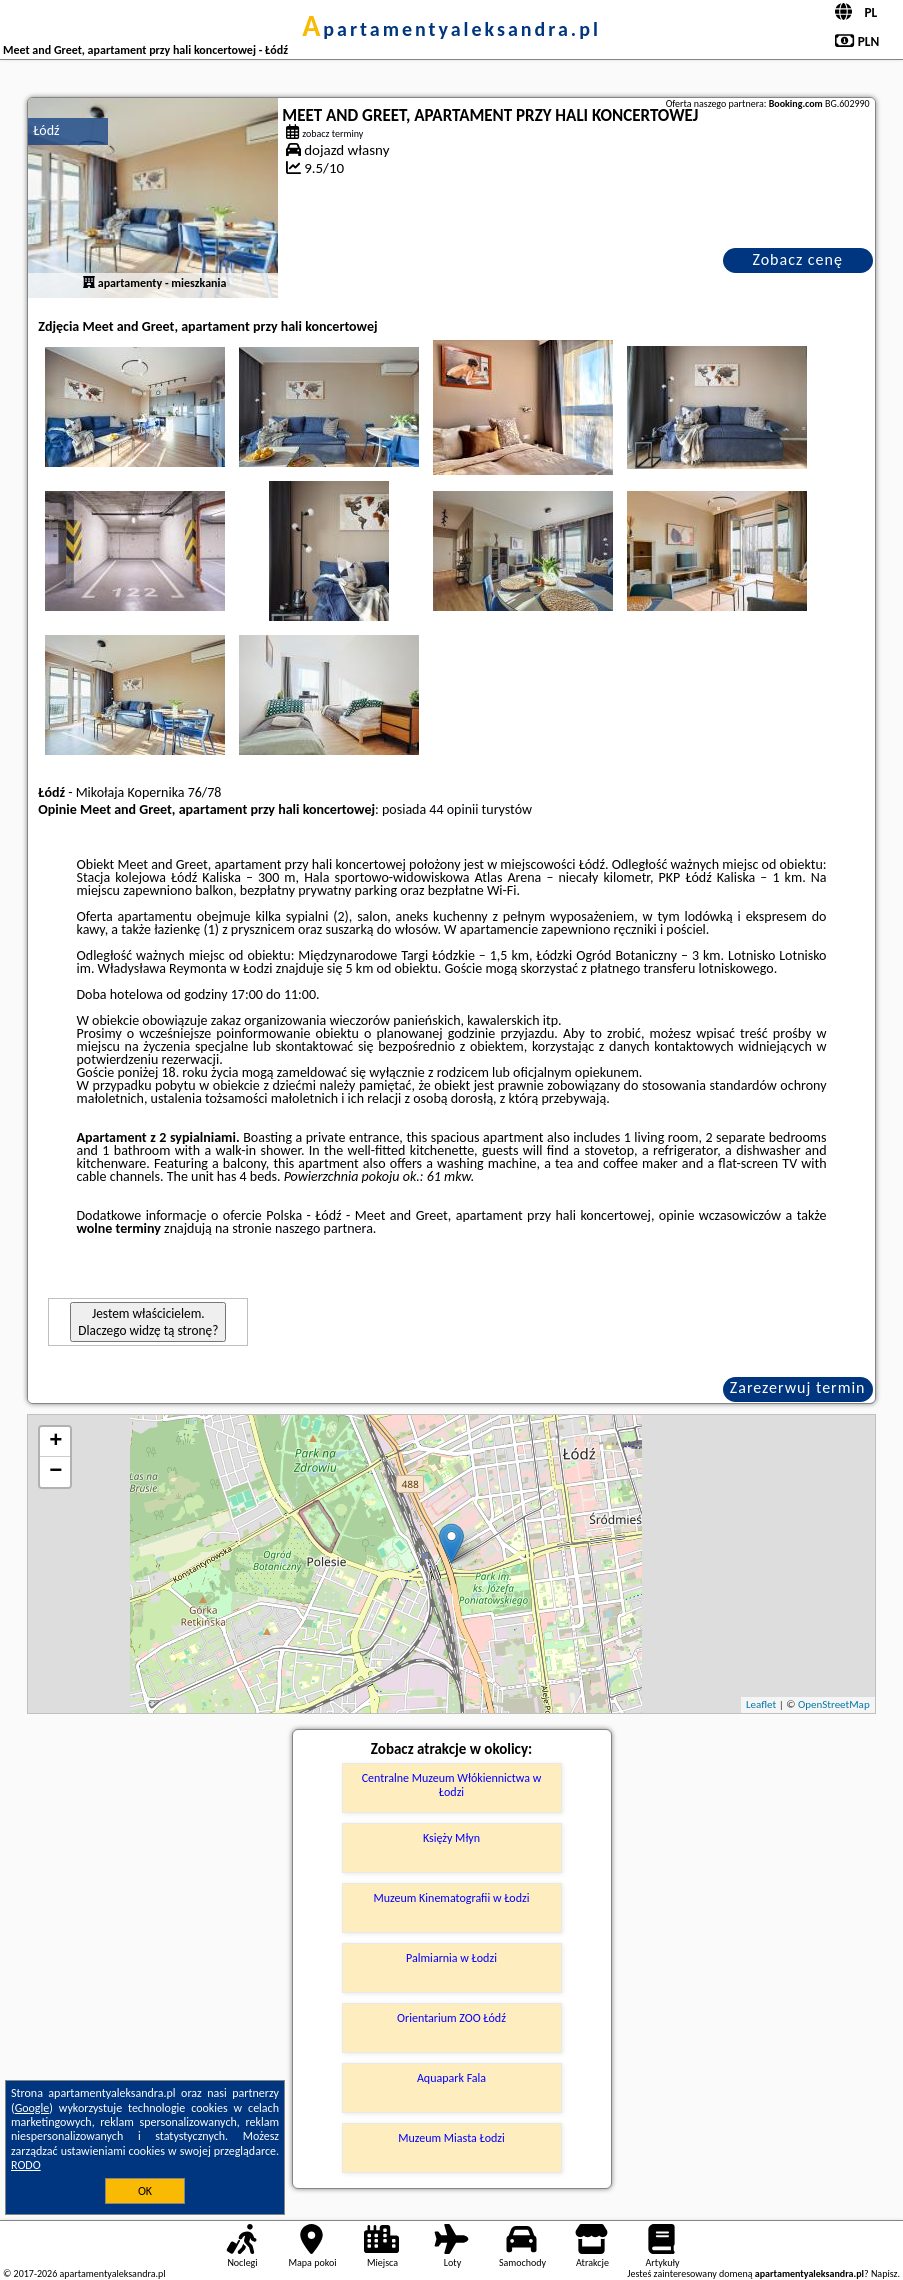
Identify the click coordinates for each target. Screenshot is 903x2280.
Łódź (46, 130)
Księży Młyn (451, 1838)
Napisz (884, 2273)
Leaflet (761, 1704)
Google (32, 2108)
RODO (26, 2165)
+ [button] (55, 1442)
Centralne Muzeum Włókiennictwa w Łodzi (452, 1785)
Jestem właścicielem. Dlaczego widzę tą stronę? (148, 1322)
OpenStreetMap (834, 1704)
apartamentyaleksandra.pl (451, 29)
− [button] (55, 1472)
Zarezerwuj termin (798, 1387)
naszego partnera (324, 1228)
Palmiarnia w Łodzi (451, 1958)
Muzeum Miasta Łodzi (451, 2138)
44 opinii (453, 809)
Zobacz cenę (797, 259)
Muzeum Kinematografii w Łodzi (452, 1898)
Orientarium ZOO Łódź (451, 2018)
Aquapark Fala (451, 2078)
